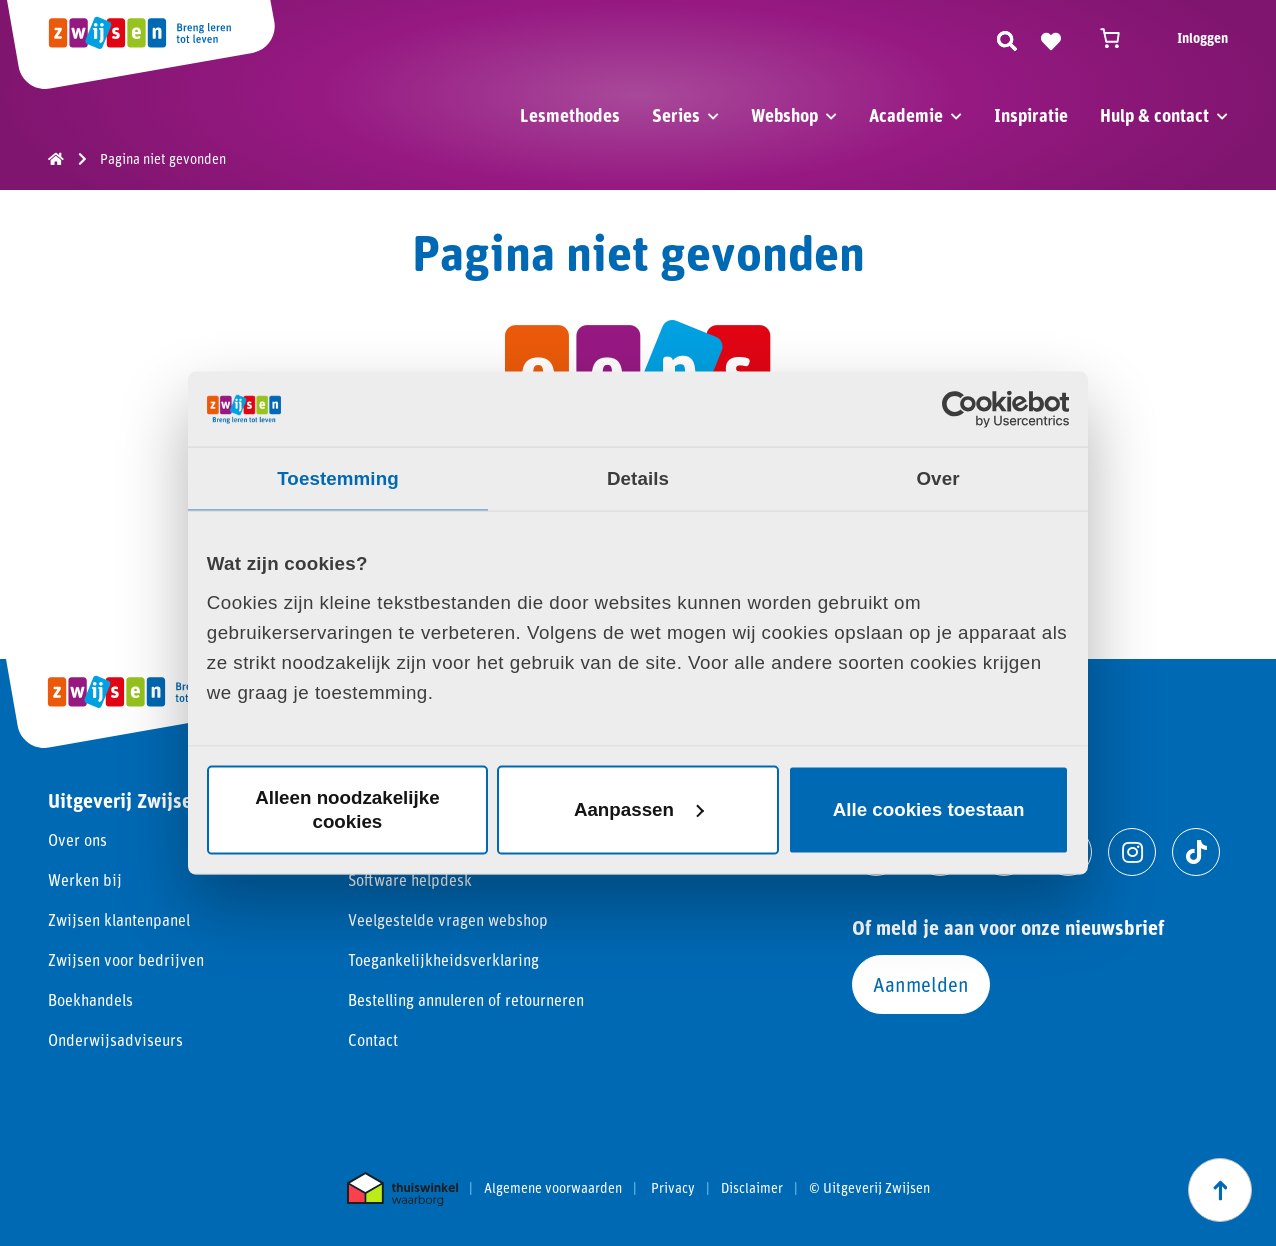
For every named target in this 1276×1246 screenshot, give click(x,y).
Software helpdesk (410, 879)
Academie (906, 115)
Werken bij (85, 879)
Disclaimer (752, 1188)
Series (676, 115)
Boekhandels (90, 999)
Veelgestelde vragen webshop (448, 919)
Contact (373, 1039)
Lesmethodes (570, 115)
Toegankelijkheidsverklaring (443, 959)
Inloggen (1202, 37)
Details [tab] (638, 477)
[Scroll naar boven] (1220, 1190)
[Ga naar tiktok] (1196, 852)
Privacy (673, 1188)
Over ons (77, 839)
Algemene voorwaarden (553, 1188)
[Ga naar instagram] (1132, 852)
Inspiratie (1031, 115)
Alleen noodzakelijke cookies (347, 809)
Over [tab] (937, 477)
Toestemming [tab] (338, 477)
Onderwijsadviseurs (115, 1039)
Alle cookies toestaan (929, 809)
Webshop (784, 115)
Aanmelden (921, 984)
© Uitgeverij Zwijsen (869, 1188)
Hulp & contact (1154, 115)
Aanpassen (639, 809)
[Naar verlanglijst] (1051, 38)
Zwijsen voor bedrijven (126, 959)
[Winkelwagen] (1119, 38)
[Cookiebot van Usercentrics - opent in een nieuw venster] (981, 409)
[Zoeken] (1007, 38)
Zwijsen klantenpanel (119, 919)
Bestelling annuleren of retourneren (466, 999)
